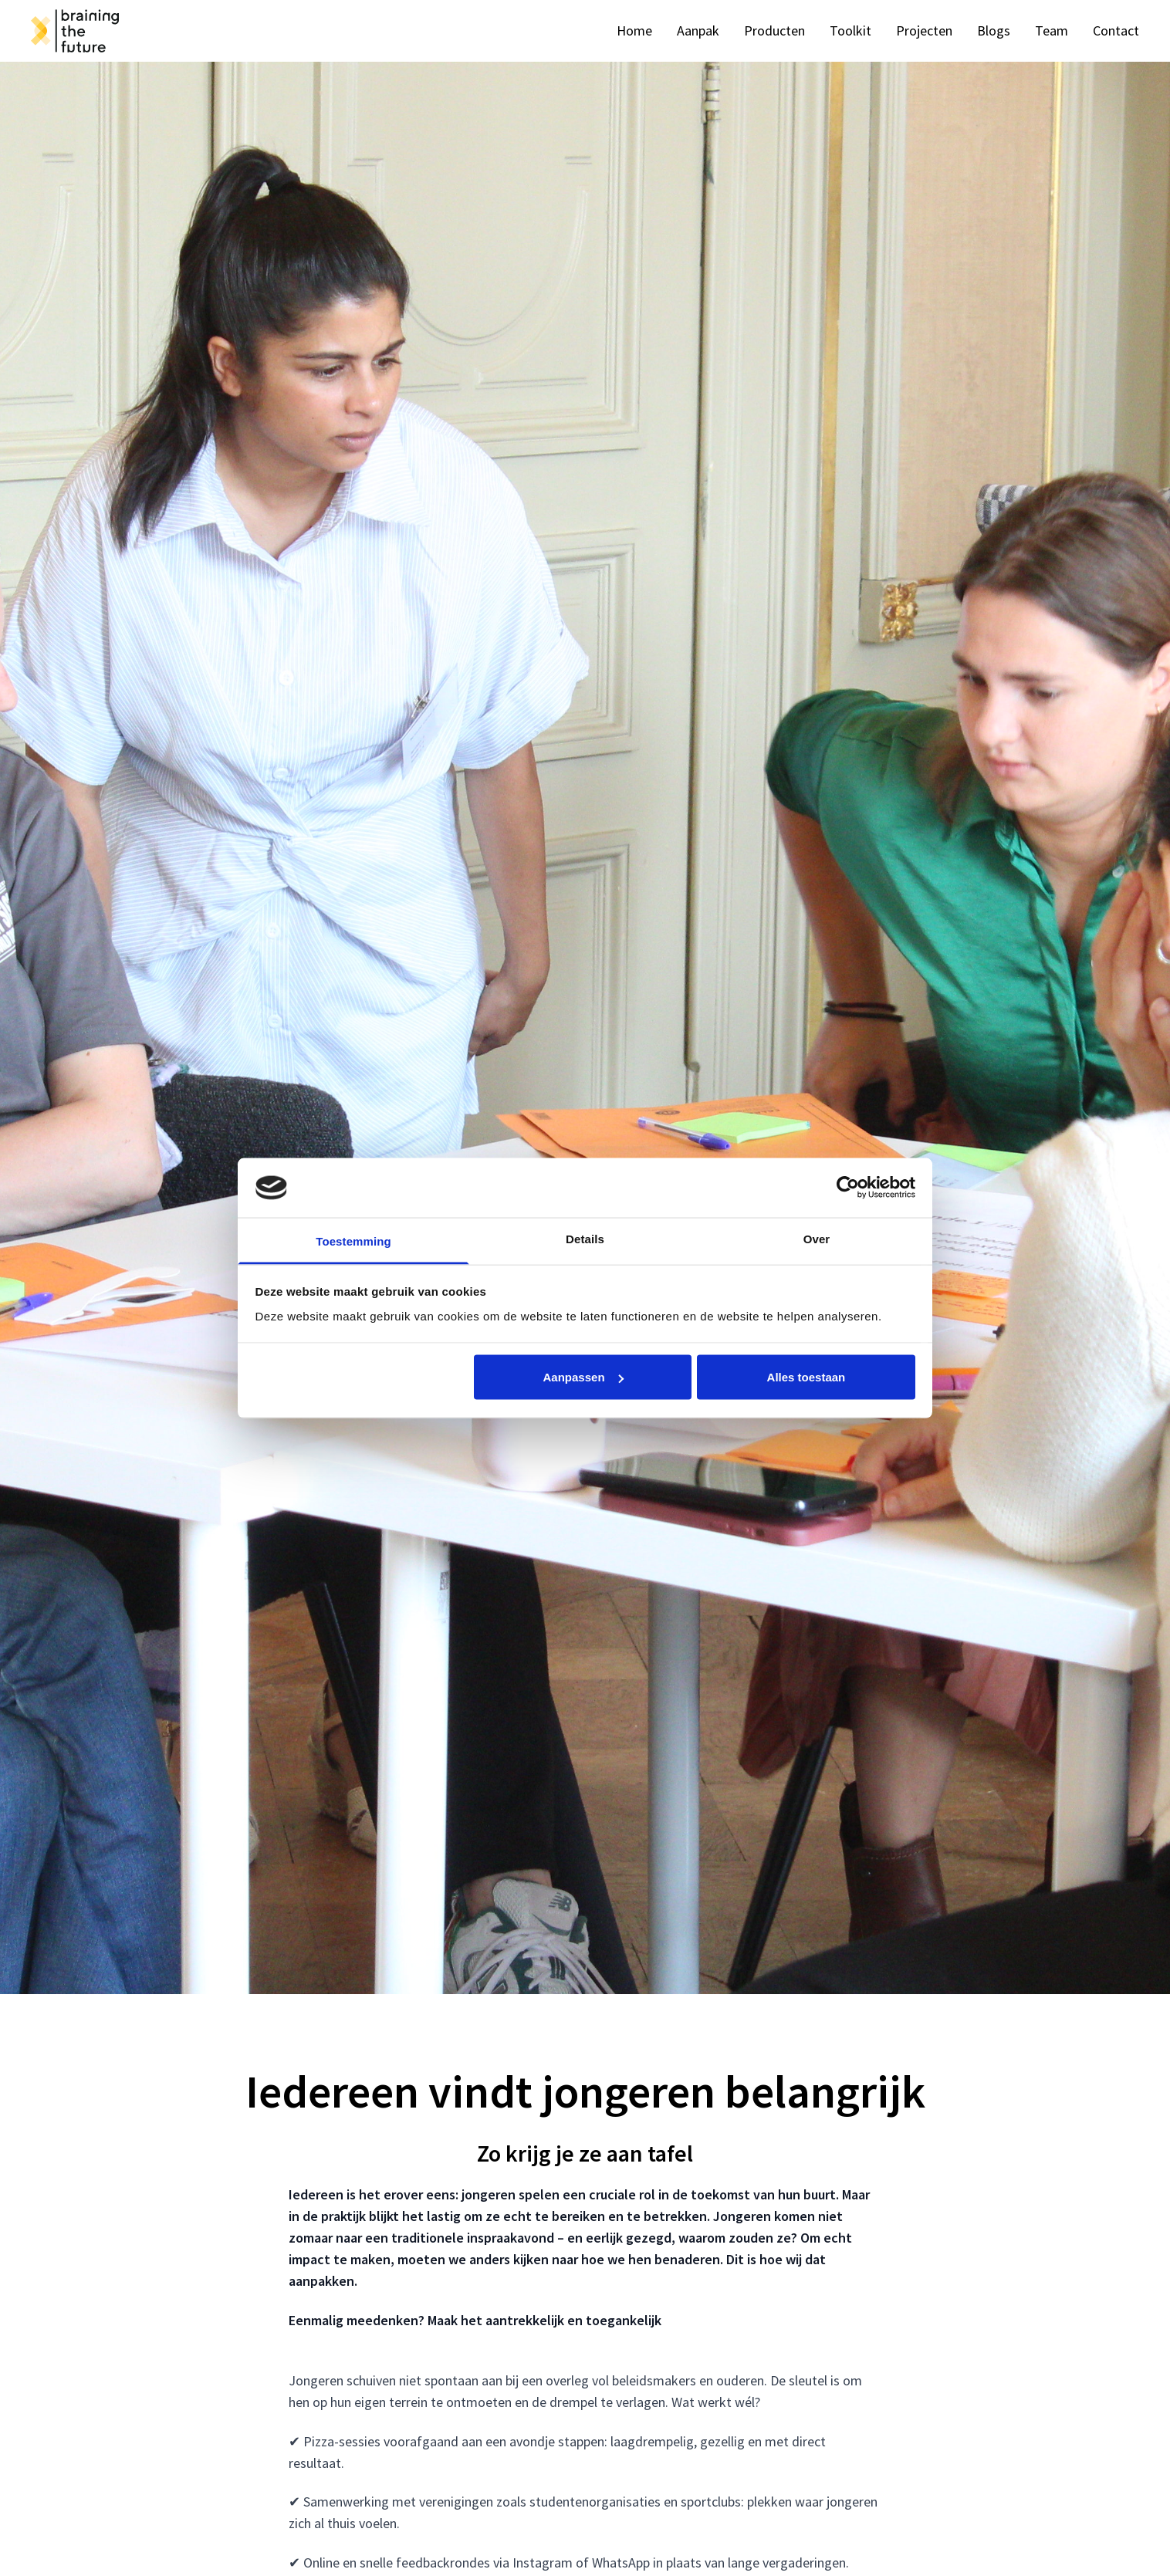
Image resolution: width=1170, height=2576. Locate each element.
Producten (774, 30)
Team (1051, 30)
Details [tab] (585, 1238)
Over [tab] (816, 1238)
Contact (1116, 30)
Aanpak (698, 30)
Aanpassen (583, 1377)
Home (634, 30)
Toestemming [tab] (353, 1240)
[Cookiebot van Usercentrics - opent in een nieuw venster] (847, 1187)
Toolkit (850, 30)
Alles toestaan (806, 1377)
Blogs (993, 30)
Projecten (924, 30)
